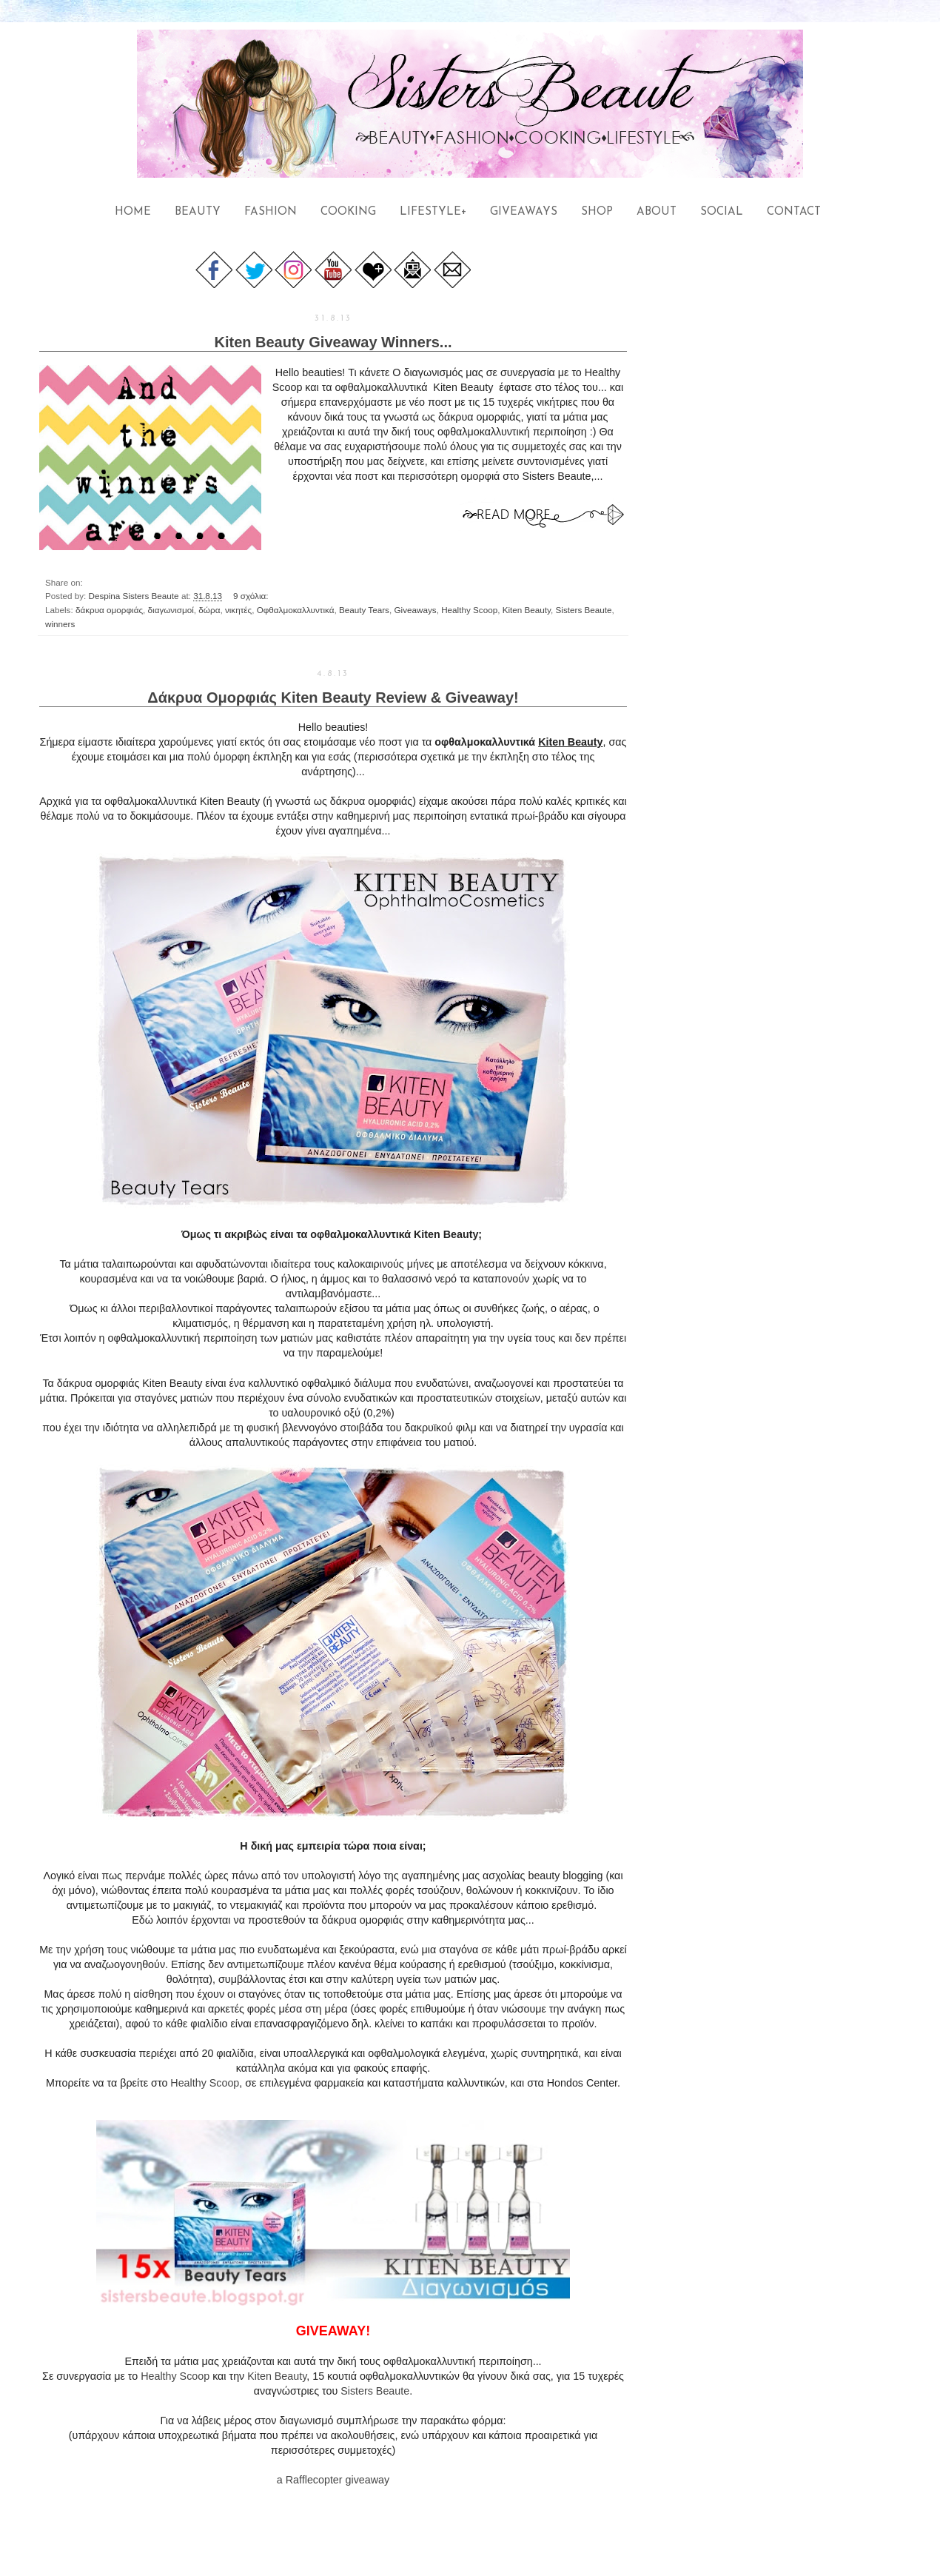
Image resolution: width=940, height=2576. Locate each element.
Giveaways (415, 610)
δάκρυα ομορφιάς (109, 610)
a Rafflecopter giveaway (333, 2480)
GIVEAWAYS (523, 212)
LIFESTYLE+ (433, 212)
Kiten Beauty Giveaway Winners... (332, 342)
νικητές (238, 610)
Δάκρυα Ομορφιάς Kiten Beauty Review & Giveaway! (332, 697)
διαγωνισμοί (171, 610)
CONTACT (794, 212)
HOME (133, 212)
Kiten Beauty (527, 610)
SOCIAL (721, 212)
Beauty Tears (364, 610)
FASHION (270, 212)
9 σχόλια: (252, 595)
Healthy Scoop (469, 610)
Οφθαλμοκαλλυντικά (296, 610)
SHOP (597, 212)
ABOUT (657, 212)
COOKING (348, 212)
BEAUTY (198, 212)
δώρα (209, 610)
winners (60, 624)
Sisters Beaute (584, 610)
